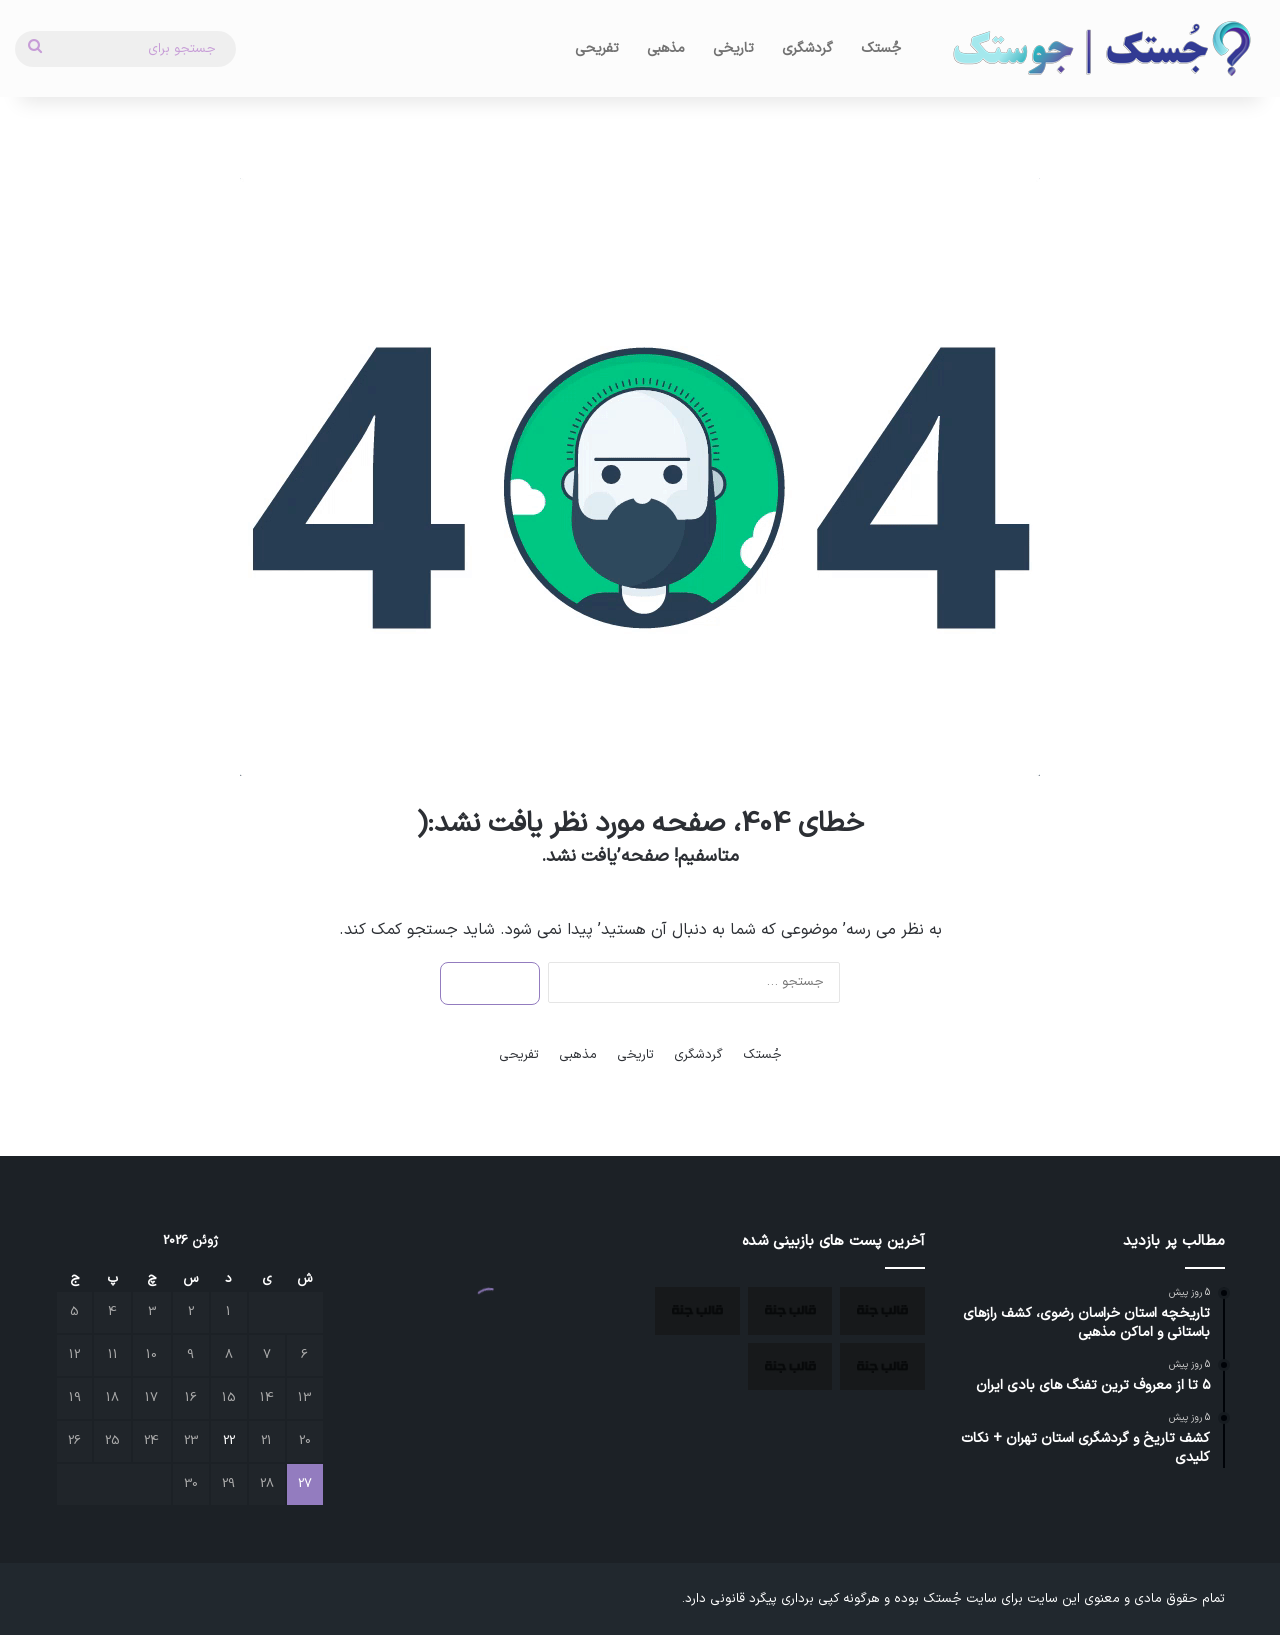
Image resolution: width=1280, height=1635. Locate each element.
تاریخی (733, 48)
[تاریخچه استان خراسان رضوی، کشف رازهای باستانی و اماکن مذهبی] (882, 1311)
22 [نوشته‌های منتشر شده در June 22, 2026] (229, 1441)
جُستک (881, 48)
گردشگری (807, 48)
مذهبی (666, 48)
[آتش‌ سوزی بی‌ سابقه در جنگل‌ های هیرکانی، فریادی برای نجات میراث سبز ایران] (882, 1367)
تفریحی (597, 48)
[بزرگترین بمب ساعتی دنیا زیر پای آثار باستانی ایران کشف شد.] (790, 1311)
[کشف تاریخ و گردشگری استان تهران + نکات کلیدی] (790, 1367)
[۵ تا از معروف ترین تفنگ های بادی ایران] (697, 1311)
